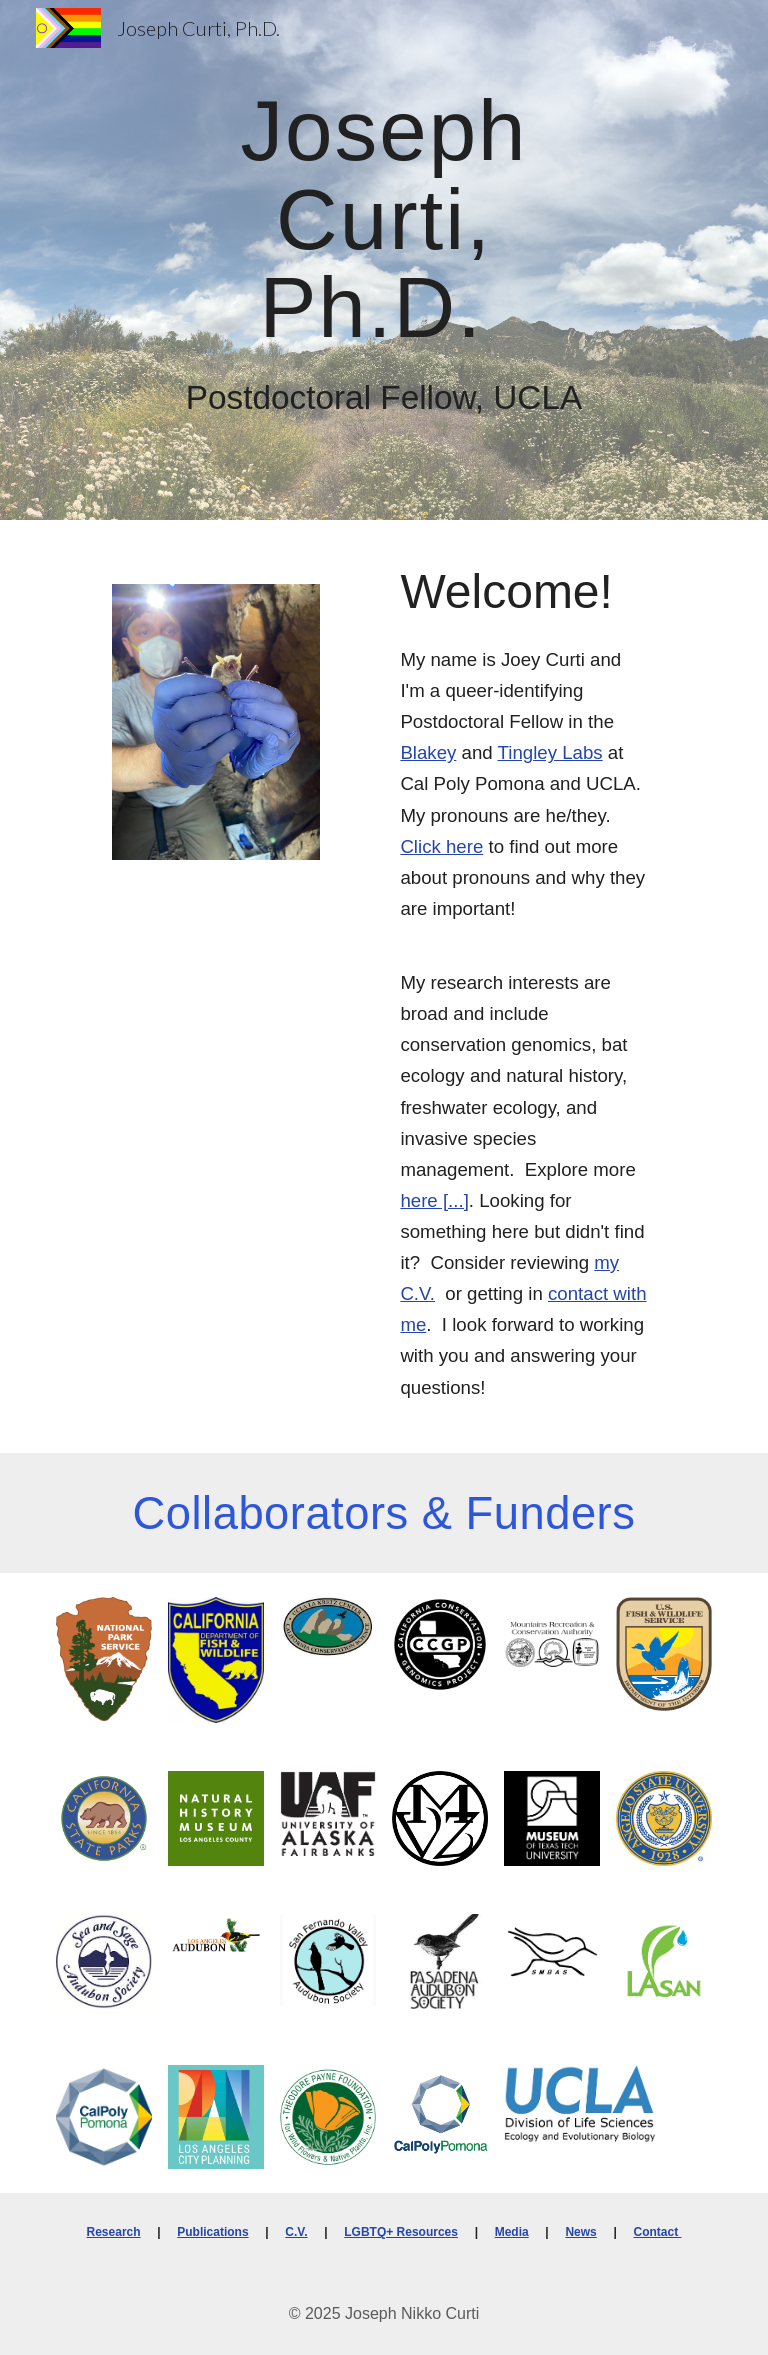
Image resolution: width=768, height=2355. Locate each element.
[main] (383, 217)
